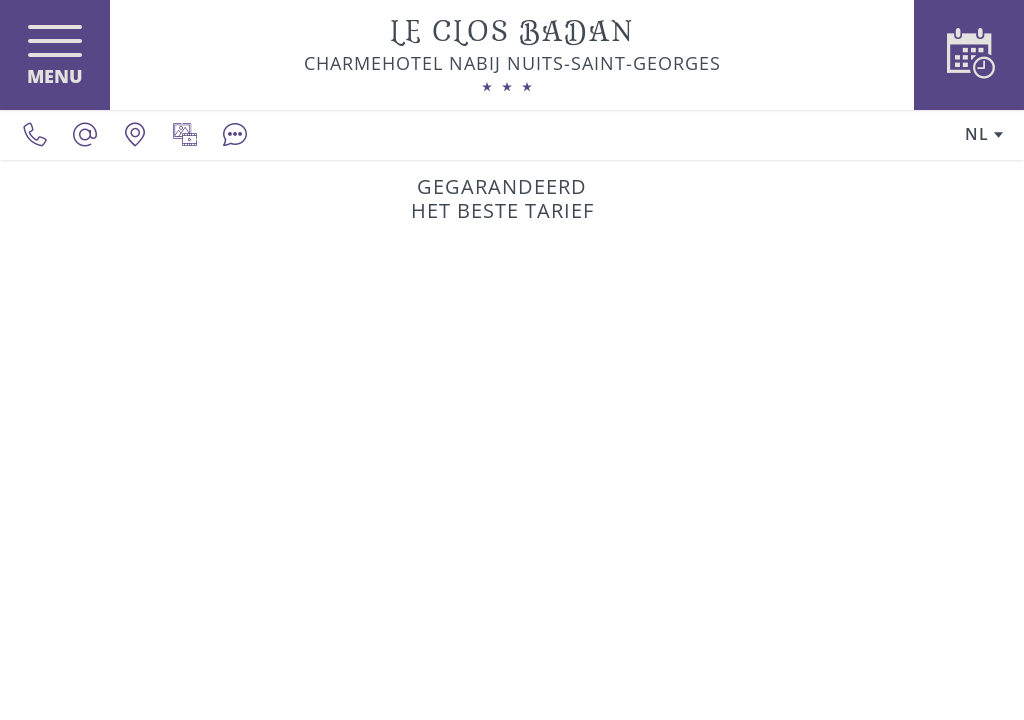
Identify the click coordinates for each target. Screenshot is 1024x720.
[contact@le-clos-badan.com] (85, 135)
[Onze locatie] (135, 135)
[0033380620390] (35, 135)
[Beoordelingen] (235, 135)
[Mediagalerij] (185, 135)
